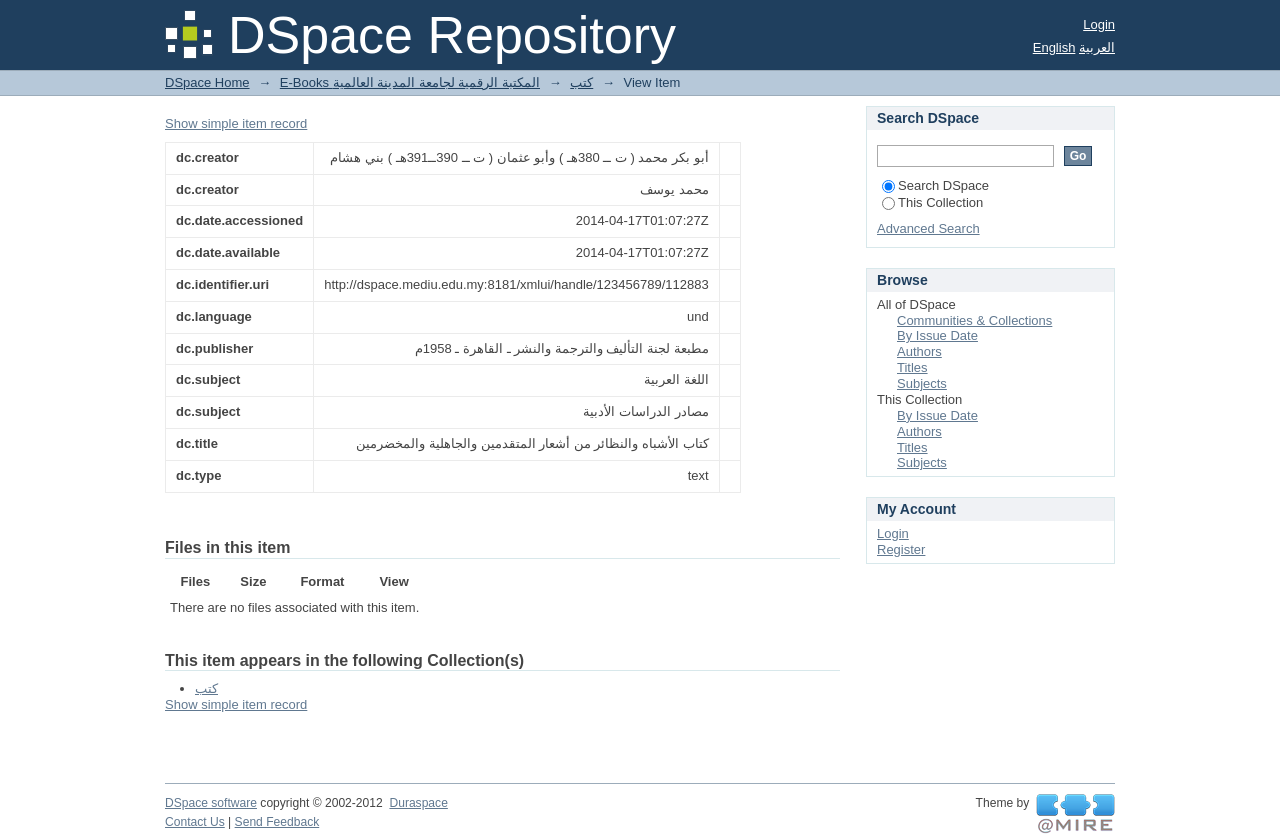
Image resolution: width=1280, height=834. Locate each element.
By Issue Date (937, 335)
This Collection (932, 202)
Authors (919, 351)
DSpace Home (207, 82)
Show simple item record (236, 123)
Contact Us (195, 822)
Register (901, 549)
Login (1099, 24)
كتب (581, 82)
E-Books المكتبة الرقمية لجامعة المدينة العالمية (410, 82)
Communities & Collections (974, 320)
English (1054, 47)
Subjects (922, 383)
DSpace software (211, 803)
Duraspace (418, 803)
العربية (1097, 47)
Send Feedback (277, 822)
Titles (912, 367)
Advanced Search (928, 228)
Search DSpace (935, 185)
